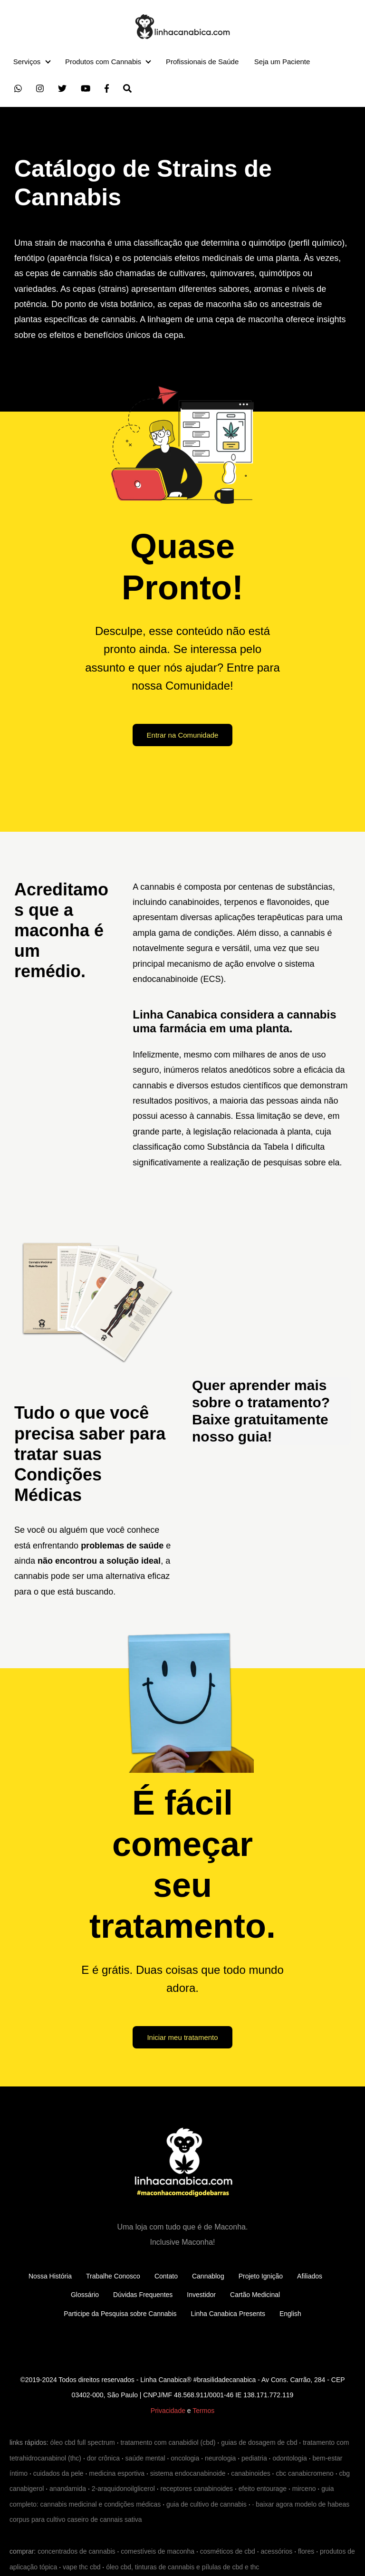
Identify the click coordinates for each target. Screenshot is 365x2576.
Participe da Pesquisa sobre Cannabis (120, 2313)
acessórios (276, 2551)
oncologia (185, 2458)
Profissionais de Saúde (202, 62)
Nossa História (50, 2276)
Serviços (27, 62)
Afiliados (309, 2276)
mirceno (304, 2488)
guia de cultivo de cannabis (206, 2504)
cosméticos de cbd (227, 2551)
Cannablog (208, 2276)
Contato (166, 2276)
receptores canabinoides (197, 2488)
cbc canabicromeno (304, 2473)
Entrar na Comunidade (183, 735)
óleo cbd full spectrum (82, 2442)
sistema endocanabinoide (188, 2473)
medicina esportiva (116, 2473)
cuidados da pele (58, 2473)
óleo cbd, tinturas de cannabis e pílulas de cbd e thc (182, 2567)
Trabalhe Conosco (113, 2276)
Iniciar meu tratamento (182, 2037)
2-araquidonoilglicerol (123, 2488)
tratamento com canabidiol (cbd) (167, 2442)
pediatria (254, 2458)
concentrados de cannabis (76, 2551)
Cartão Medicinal (255, 2294)
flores (306, 2551)
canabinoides (250, 2473)
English (290, 2313)
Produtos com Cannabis (103, 62)
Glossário (85, 2294)
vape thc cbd (81, 2567)
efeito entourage (263, 2488)
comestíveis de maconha (157, 2551)
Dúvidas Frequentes (143, 2294)
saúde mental (145, 2458)
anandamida (67, 2488)
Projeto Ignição (261, 2276)
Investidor (201, 2294)
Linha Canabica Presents (228, 2313)
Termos (203, 2410)
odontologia (289, 2458)
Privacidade (168, 2410)
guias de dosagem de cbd (259, 2442)
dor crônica (103, 2458)
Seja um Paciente (282, 62)
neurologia (220, 2458)
